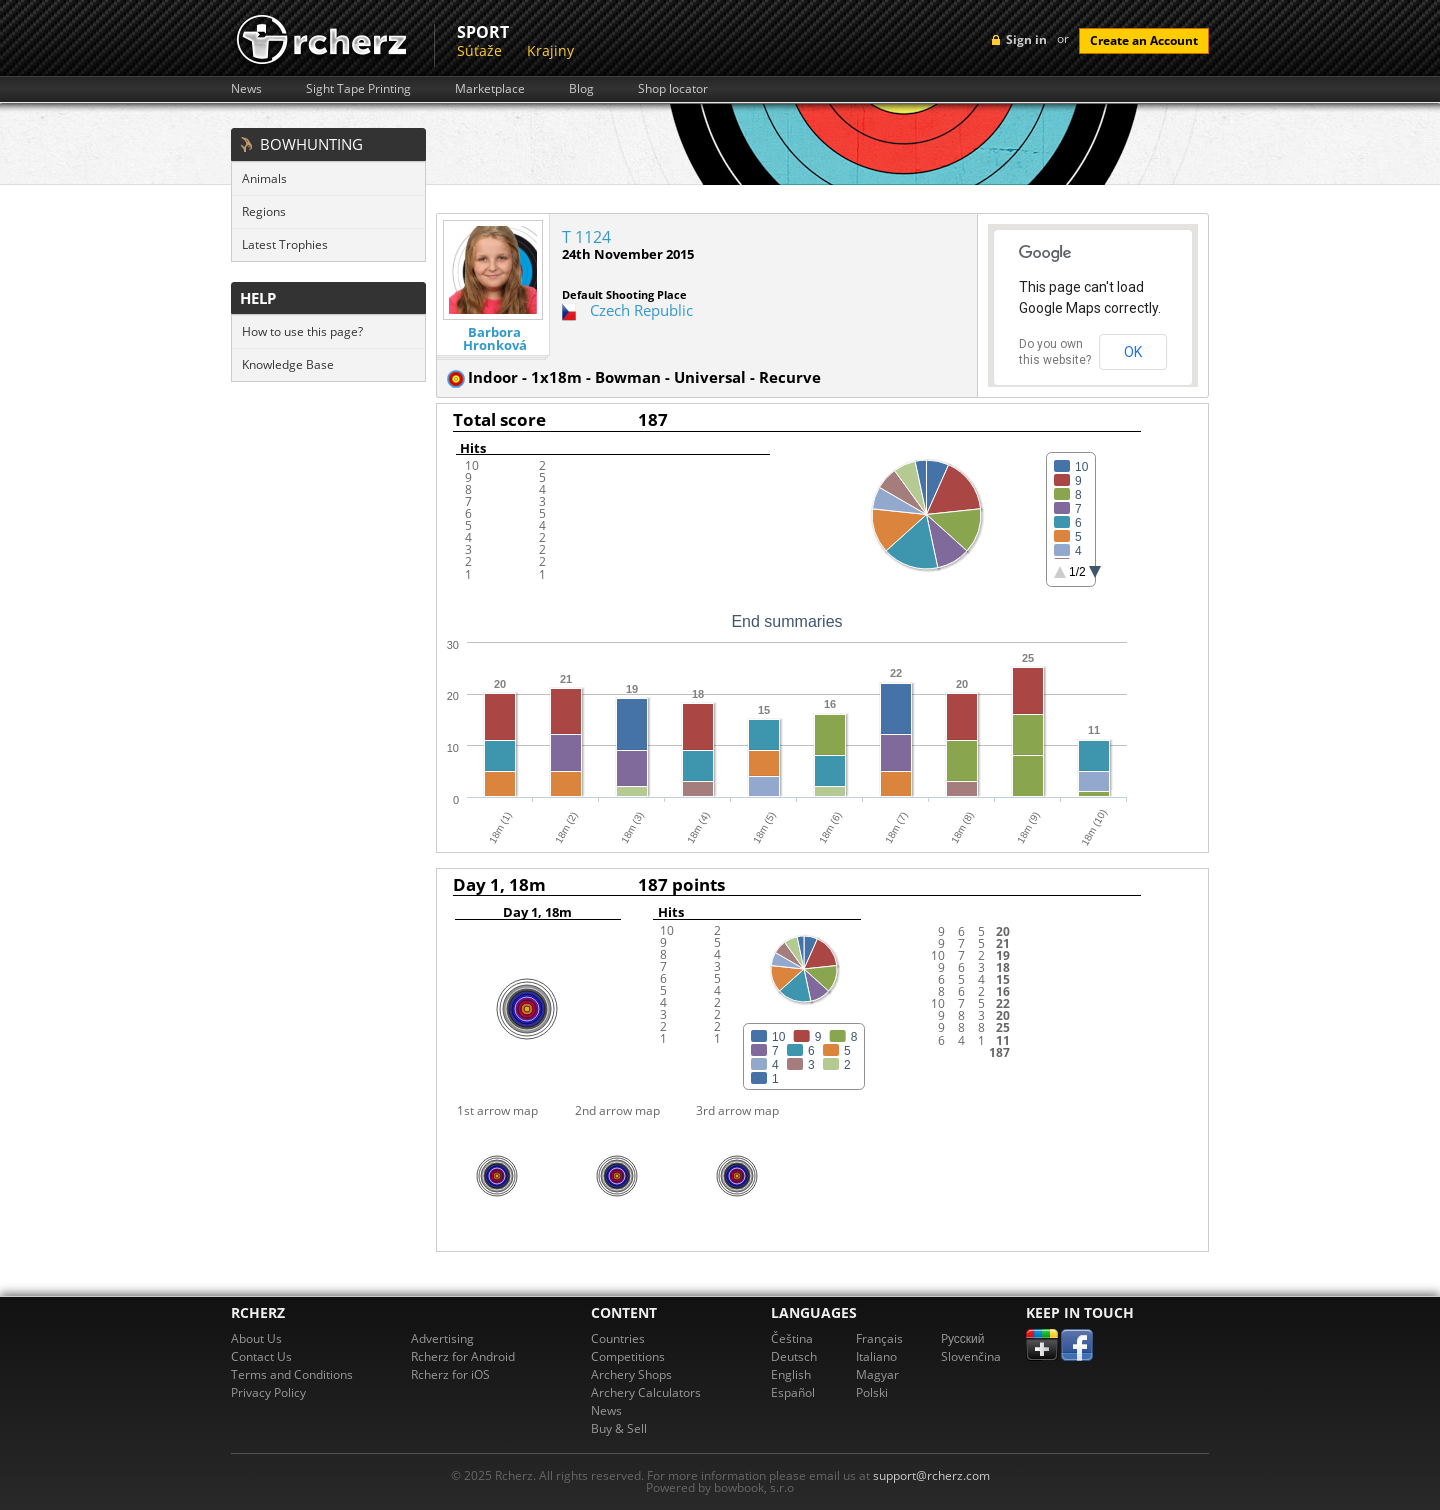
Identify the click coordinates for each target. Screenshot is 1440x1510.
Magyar (877, 1374)
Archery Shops (631, 1374)
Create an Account (1144, 40)
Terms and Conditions (292, 1374)
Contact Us (261, 1356)
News (246, 89)
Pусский (963, 1338)
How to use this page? (302, 331)
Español (793, 1392)
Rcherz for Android (463, 1356)
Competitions (628, 1356)
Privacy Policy (268, 1392)
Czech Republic (641, 310)
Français (879, 1338)
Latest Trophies (285, 244)
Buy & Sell (619, 1428)
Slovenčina (971, 1356)
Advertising (442, 1338)
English (791, 1374)
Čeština (792, 1338)
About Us (256, 1338)
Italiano (876, 1356)
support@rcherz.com (931, 1475)
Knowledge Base (288, 364)
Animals (264, 178)
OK (1133, 352)
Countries (618, 1338)
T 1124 (586, 237)
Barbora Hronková (495, 339)
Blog (581, 89)
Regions (264, 211)
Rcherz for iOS (450, 1374)
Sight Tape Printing (358, 89)
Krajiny (550, 50)
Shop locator (673, 89)
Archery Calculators (646, 1392)
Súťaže (479, 50)
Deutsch (794, 1356)
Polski (872, 1392)
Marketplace (490, 89)
